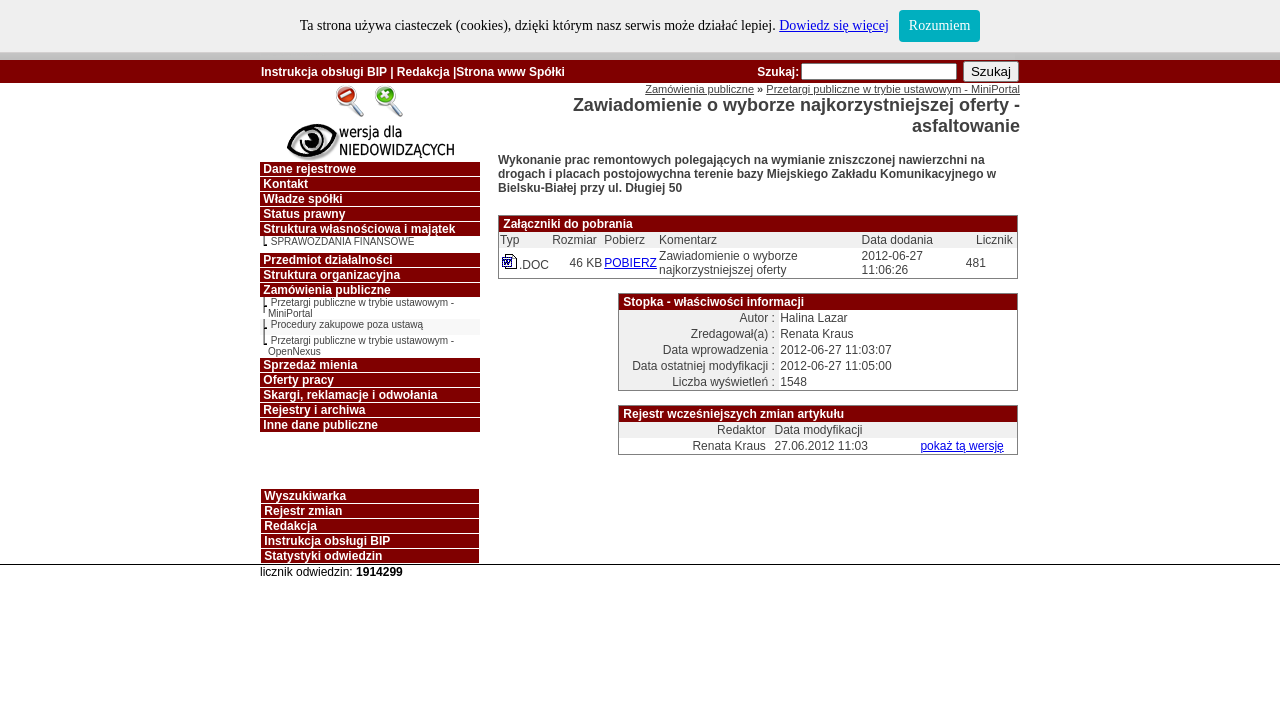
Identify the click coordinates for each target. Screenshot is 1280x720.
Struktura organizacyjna (331, 275)
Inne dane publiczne (320, 425)
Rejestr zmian (303, 511)
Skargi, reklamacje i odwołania (350, 395)
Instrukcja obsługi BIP (324, 72)
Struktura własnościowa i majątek (359, 229)
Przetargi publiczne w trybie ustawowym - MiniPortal (893, 89)
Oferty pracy (298, 380)
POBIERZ (630, 263)
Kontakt (285, 184)
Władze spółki (302, 199)
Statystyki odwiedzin (323, 556)
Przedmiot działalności (327, 260)
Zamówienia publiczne (326, 290)
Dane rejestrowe (309, 169)
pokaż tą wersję (961, 446)
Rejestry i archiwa (314, 410)
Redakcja (423, 72)
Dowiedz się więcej (834, 25)
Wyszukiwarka (305, 496)
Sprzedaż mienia (310, 365)
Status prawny (304, 214)
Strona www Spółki (510, 72)
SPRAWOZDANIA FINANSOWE (343, 241)
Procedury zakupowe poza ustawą (347, 324)
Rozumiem (939, 25)
